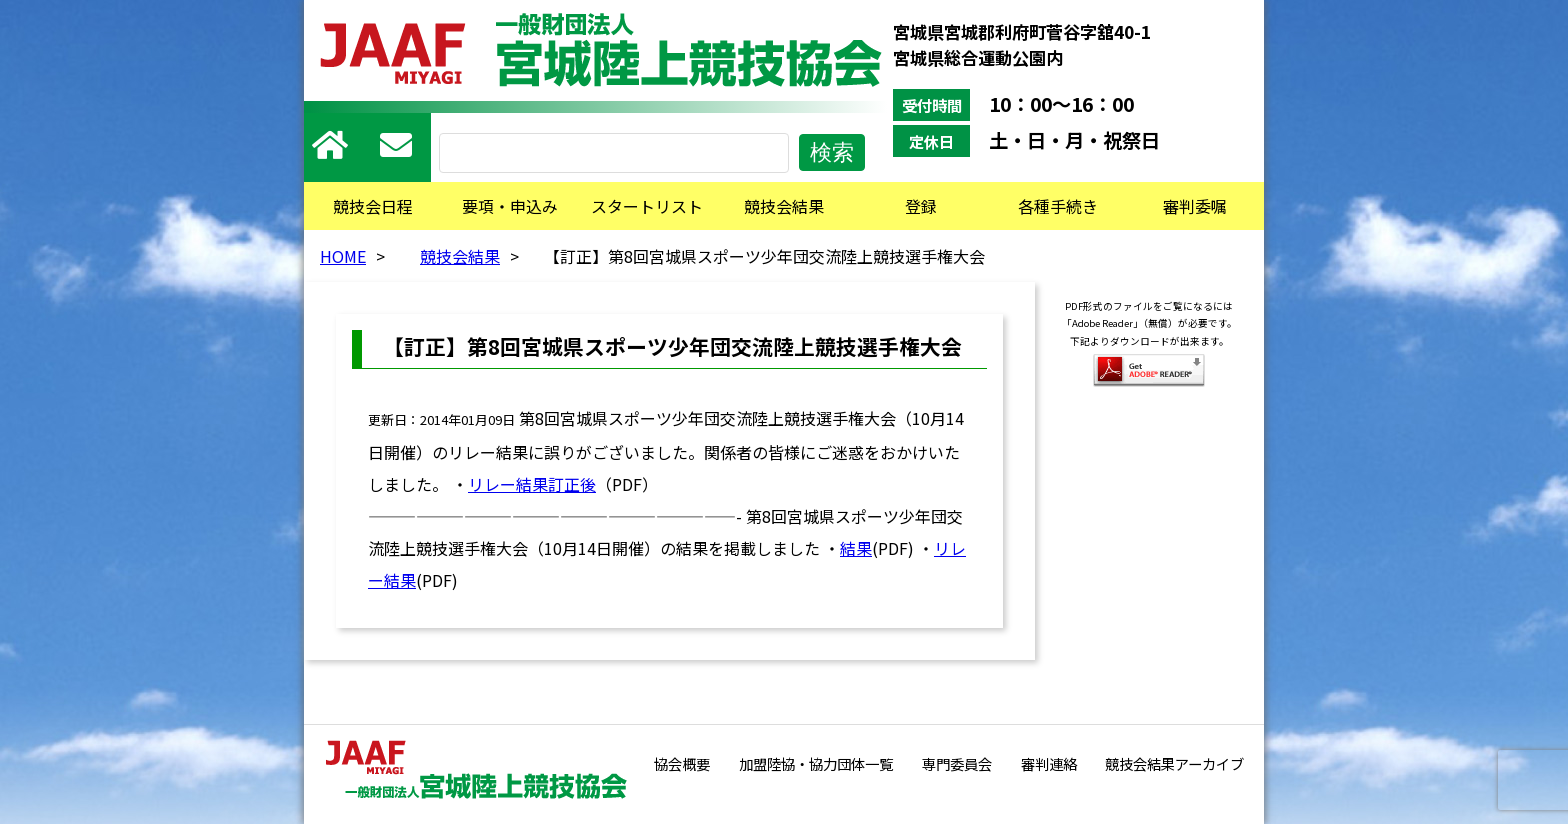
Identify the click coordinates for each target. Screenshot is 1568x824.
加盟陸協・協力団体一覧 (816, 763)
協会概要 (682, 763)
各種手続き (1058, 206)
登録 (921, 206)
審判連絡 (1049, 763)
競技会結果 (784, 206)
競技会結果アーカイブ (1174, 763)
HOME (343, 256)
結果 (856, 548)
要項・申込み (510, 206)
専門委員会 (957, 763)
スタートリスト (647, 206)
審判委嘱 (1195, 206)
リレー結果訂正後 (532, 484)
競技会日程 (373, 206)
